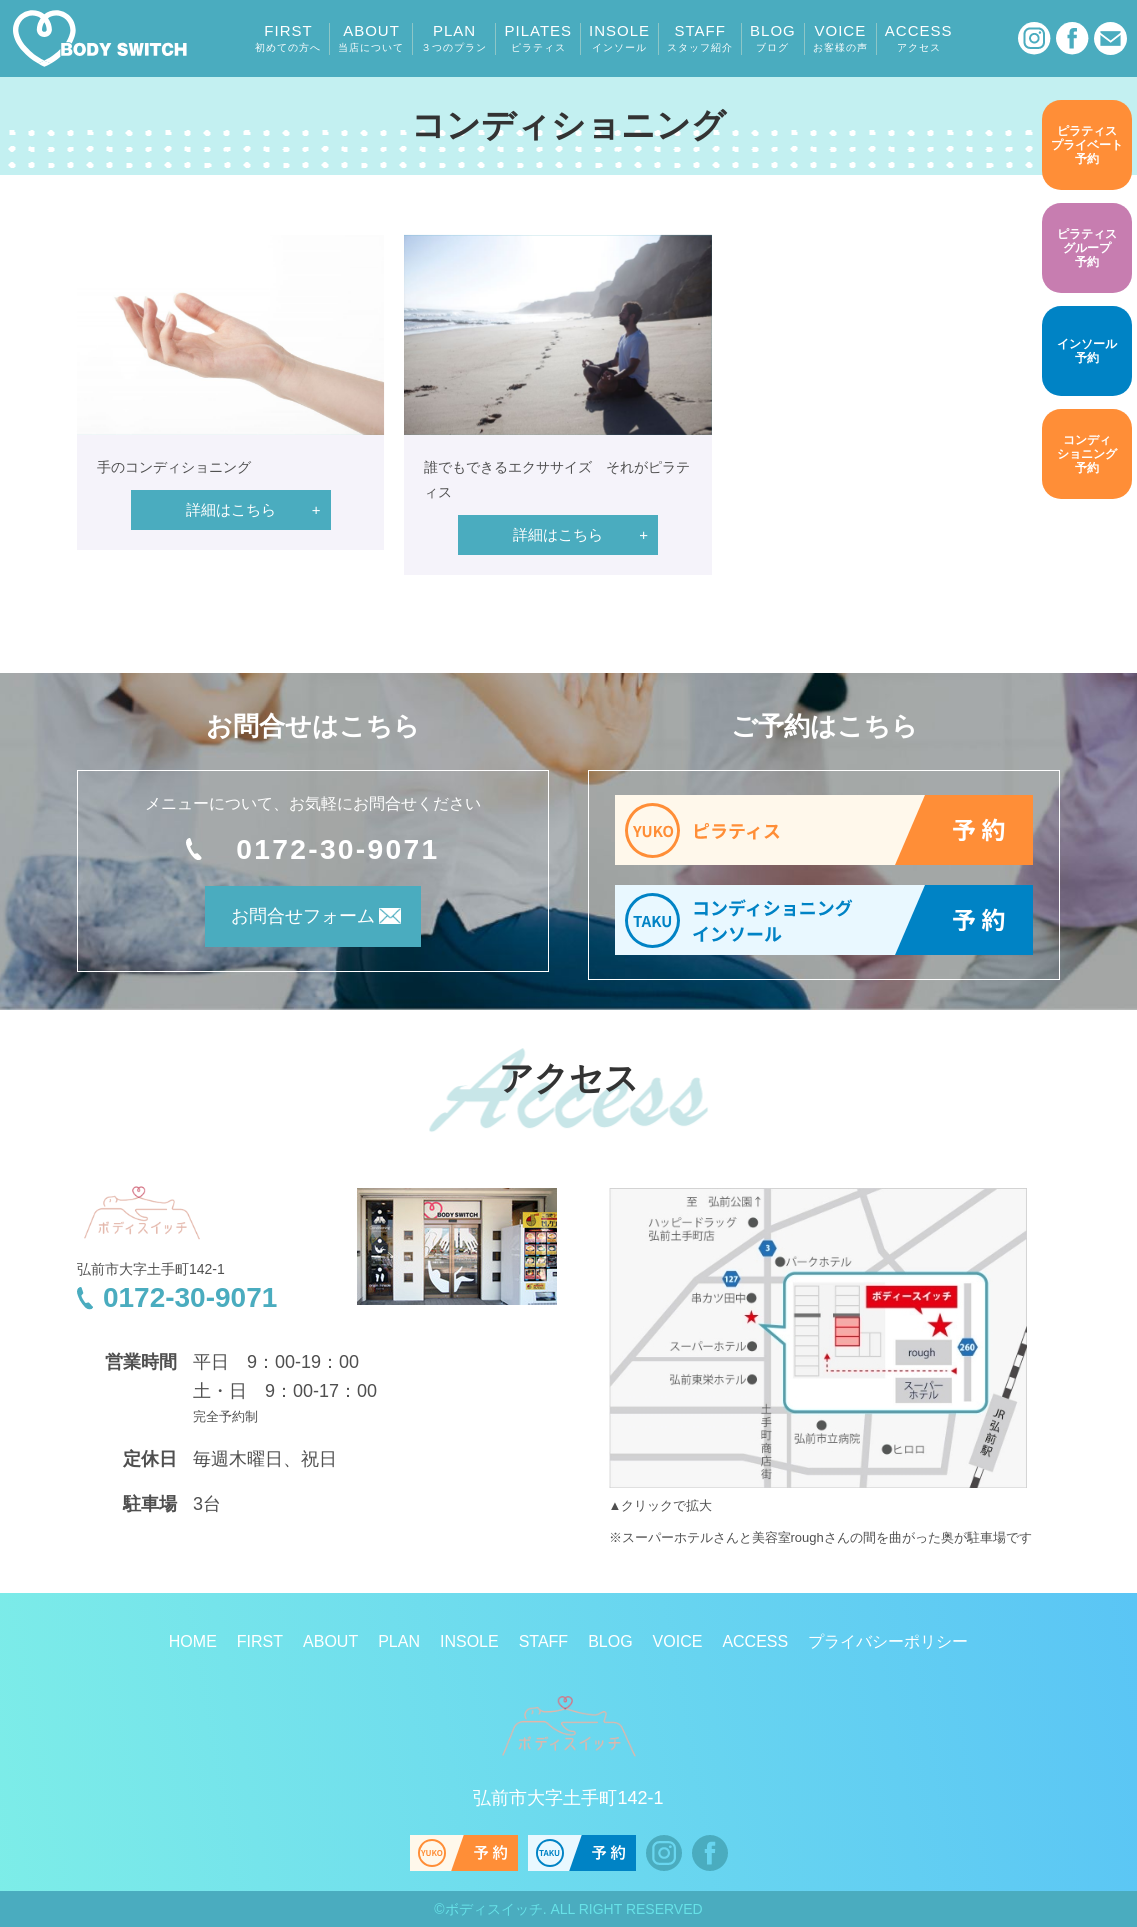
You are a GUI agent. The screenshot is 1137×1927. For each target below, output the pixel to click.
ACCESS (919, 38)
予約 (1087, 144)
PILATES (538, 38)
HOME (193, 1641)
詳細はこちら (231, 509)
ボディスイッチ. (496, 1909)
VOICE (840, 38)
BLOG (773, 38)
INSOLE (619, 38)
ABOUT (371, 38)
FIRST (288, 38)
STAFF (700, 38)
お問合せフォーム (286, 923)
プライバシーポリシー (888, 1641)
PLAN (454, 38)
